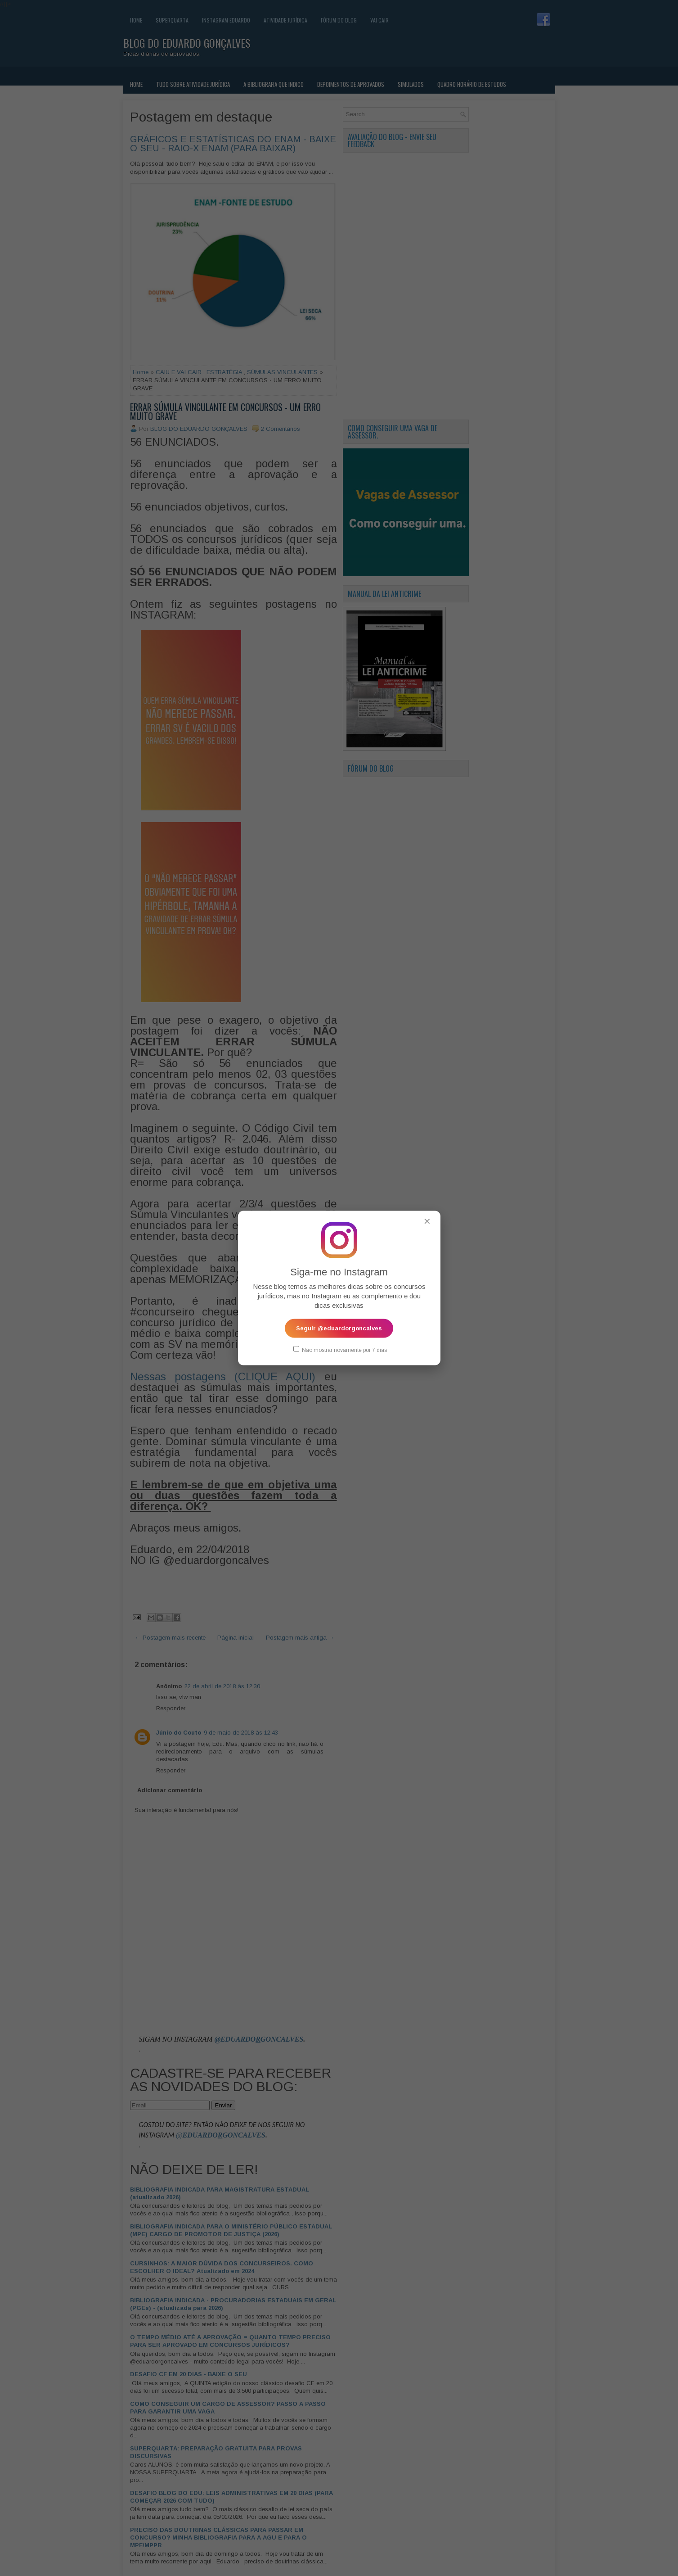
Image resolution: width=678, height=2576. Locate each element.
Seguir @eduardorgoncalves (339, 1328)
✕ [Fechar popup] (427, 1221)
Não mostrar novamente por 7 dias (340, 1349)
